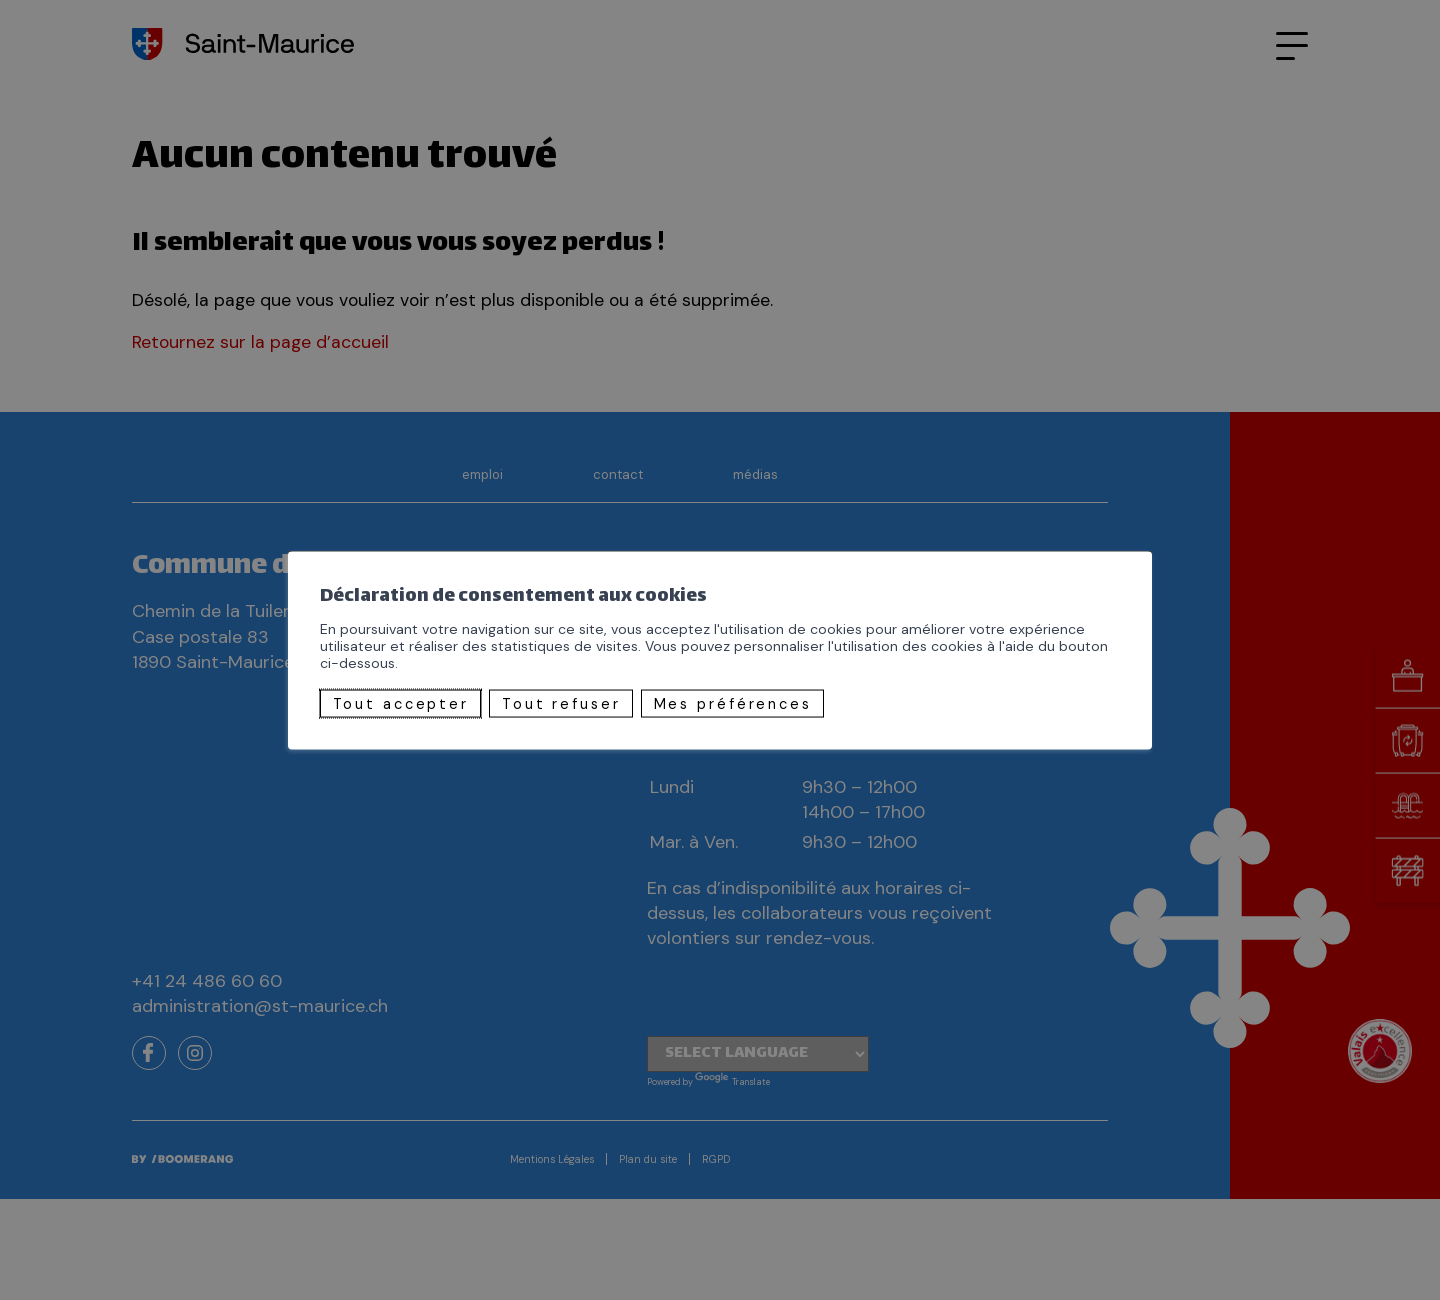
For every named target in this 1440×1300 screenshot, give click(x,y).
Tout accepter (401, 703)
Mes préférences (733, 703)
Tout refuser (561, 703)
